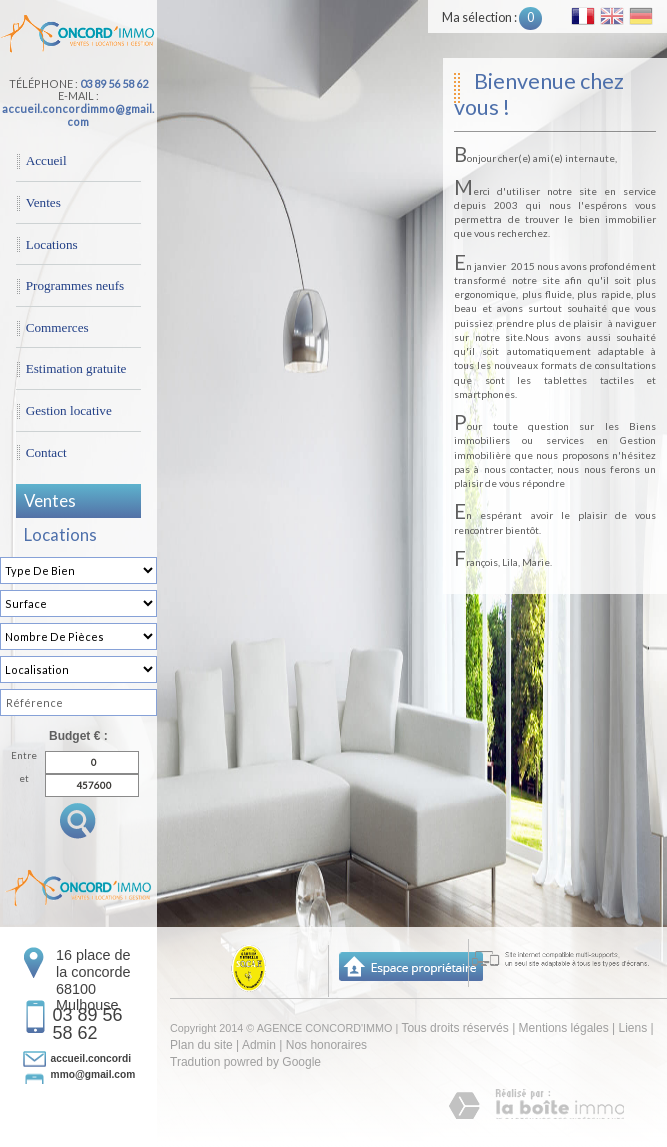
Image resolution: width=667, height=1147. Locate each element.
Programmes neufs (75, 285)
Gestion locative (69, 410)
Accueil (46, 160)
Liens (632, 1028)
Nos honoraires (326, 1045)
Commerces (57, 327)
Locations (52, 244)
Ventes (43, 202)
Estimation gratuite (76, 368)
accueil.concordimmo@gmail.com (78, 115)
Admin (259, 1045)
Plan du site (201, 1045)
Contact (46, 452)
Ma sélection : (492, 17)
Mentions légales (564, 1028)
